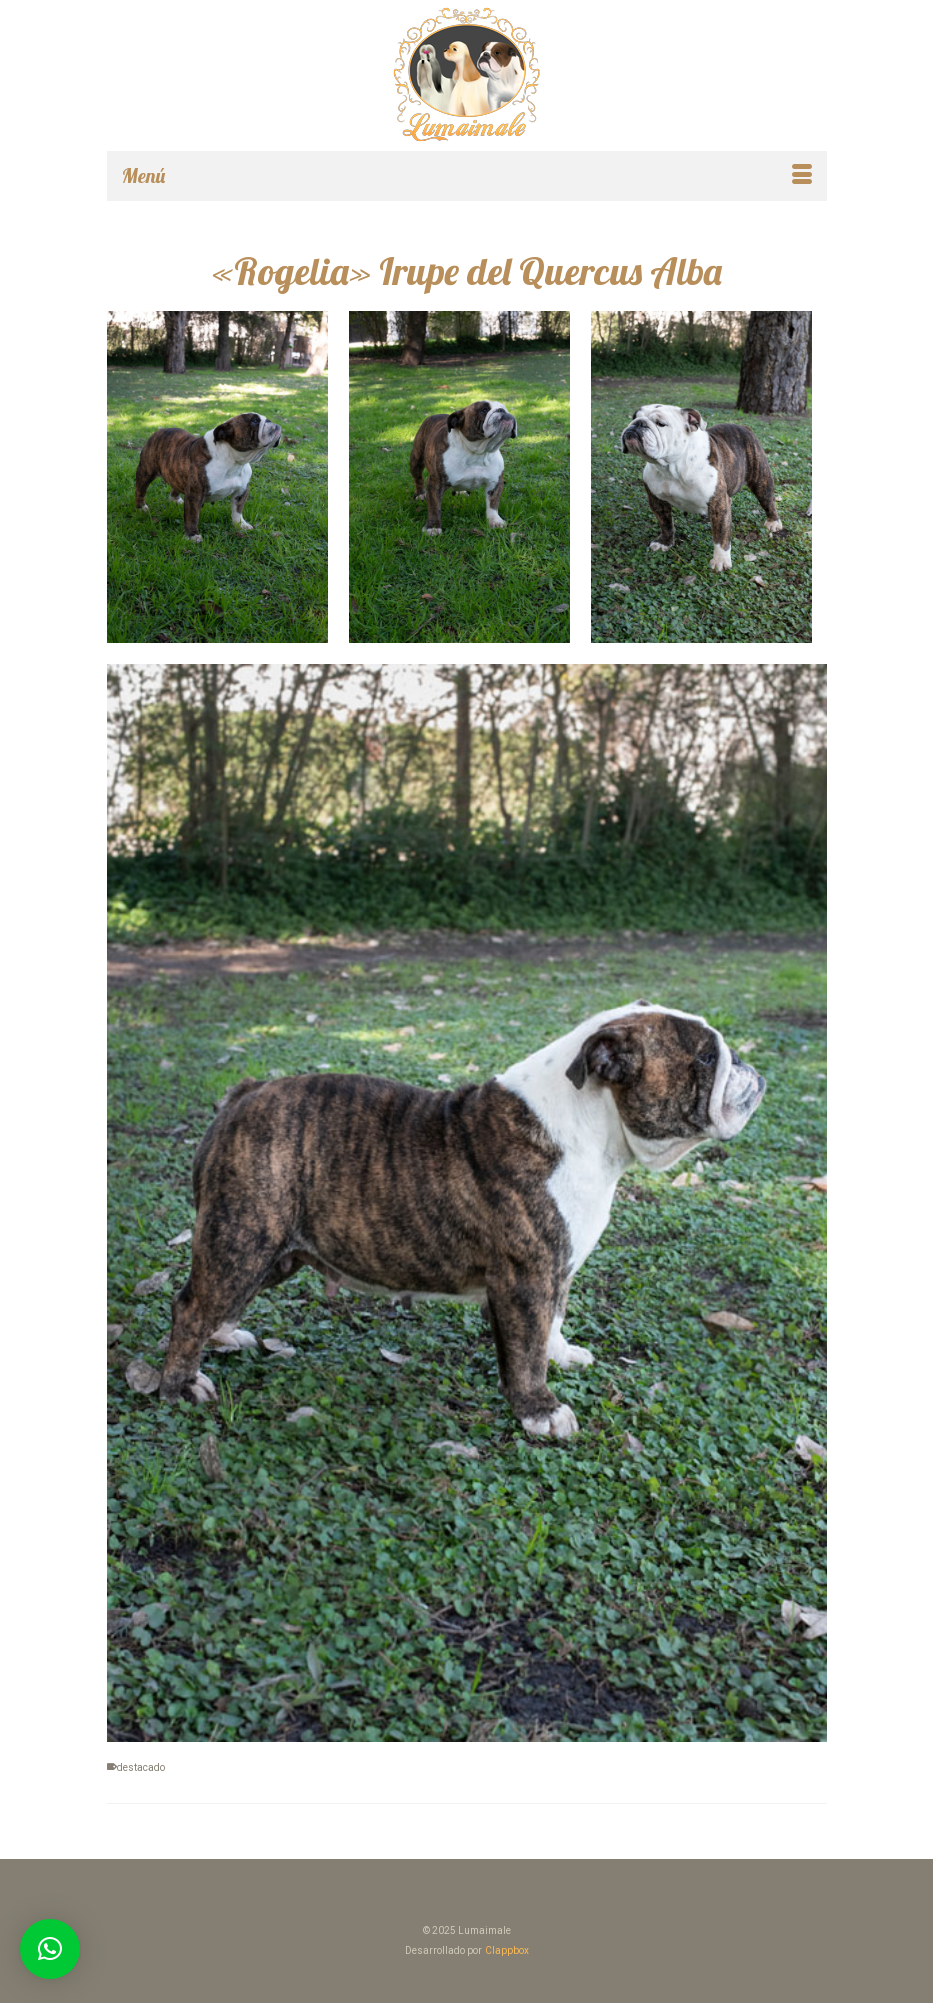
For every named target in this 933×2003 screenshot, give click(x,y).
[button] (50, 1949)
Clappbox (507, 1950)
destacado (141, 1767)
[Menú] (467, 176)
